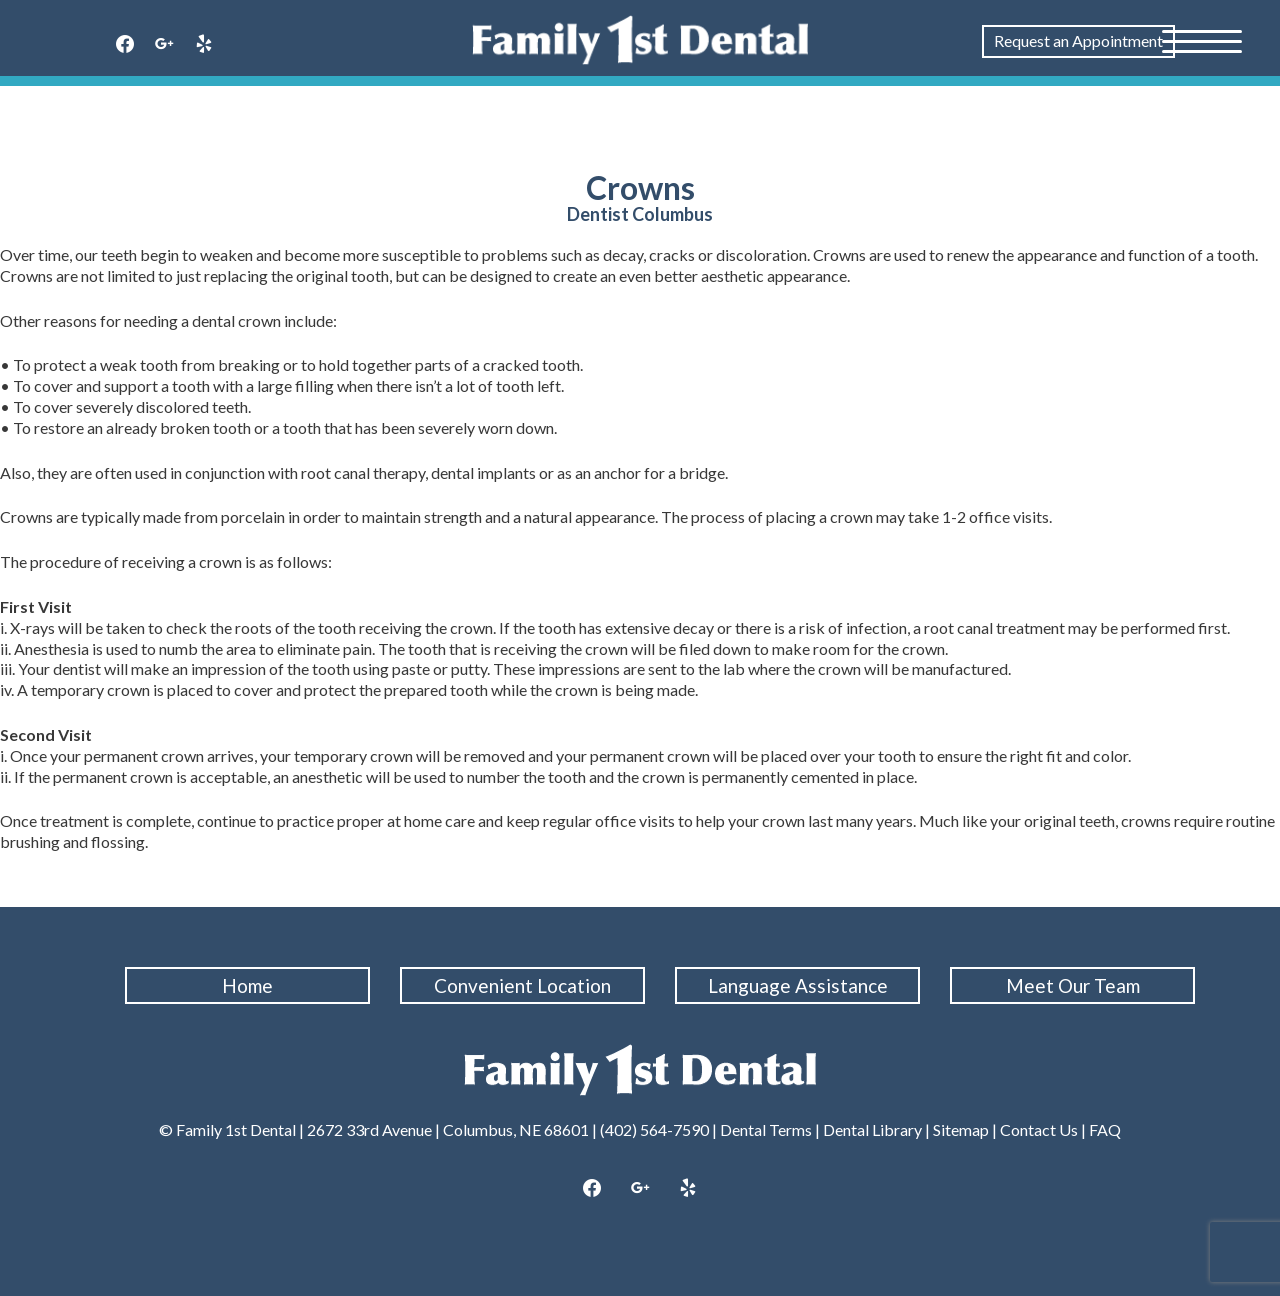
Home (247, 985)
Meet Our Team (1073, 985)
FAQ (1105, 1129)
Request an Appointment (1078, 40)
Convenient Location (522, 985)
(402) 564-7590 (654, 1129)
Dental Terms (766, 1129)
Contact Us (1039, 1129)
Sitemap (961, 1129)
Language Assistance (798, 985)
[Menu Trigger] (1202, 40)
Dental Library (872, 1129)
